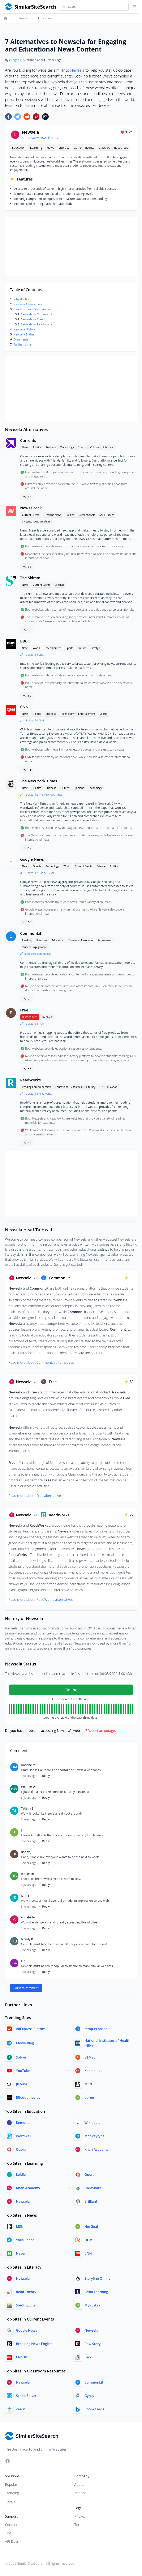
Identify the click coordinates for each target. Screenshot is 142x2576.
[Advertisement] (71, 246)
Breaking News (52, 515)
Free (24, 1010)
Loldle (21, 2174)
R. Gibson (27, 1874)
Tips (8, 2533)
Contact (11, 2524)
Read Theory (26, 2292)
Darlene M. (28, 1765)
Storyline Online (98, 2278)
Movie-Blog (25, 2043)
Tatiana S (27, 1808)
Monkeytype (95, 2136)
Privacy (80, 2516)
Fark (88, 2357)
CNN (24, 706)
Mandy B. (27, 1939)
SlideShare (93, 2188)
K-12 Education (108, 1087)
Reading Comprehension (36, 1087)
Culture (94, 447)
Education (45, 18)
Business (51, 447)
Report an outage (101, 1730)
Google (37, 866)
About (79, 2484)
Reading (26, 940)
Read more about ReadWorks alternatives (40, 1599)
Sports (82, 447)
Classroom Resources (113, 148)
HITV (88, 2240)
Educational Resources (68, 1087)
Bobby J (26, 1852)
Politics (37, 447)
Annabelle (28, 1917)
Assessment (105, 940)
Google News (32, 859)
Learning (36, 148)
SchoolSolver (26, 2395)
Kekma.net (93, 2070)
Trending (12, 2493)
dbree (89, 2097)
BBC (23, 641)
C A (23, 1961)
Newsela (77, 70)
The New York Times (38, 780)
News (50, 148)
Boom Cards (94, 2409)
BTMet (90, 2057)
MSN (88, 2084)
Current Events (84, 148)
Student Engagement (34, 947)
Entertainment (52, 648)
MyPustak (92, 2305)
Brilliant (91, 2201)
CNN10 (21, 2357)
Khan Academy (97, 2149)
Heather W (28, 1787)
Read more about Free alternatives (35, 1495)
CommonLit (30, 933)
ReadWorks (30, 1079)
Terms (79, 2524)
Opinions (78, 788)
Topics (22, 18)
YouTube (23, 2070)
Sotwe (21, 2057)
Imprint (80, 2493)
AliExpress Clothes (31, 2028)
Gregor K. (15, 60)
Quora (21, 2149)
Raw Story (93, 2343)
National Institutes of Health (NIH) (107, 2043)
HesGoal (91, 2226)
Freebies (47, 1017)
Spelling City (26, 2305)
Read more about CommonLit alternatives (41, 1362)
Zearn (20, 2409)
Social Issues (106, 515)
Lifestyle (108, 447)
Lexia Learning (96, 2292)
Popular (11, 2484)
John (24, 1830)
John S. (25, 1895)
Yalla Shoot (25, 2240)
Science (101, 866)
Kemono (22, 2122)
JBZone (21, 2084)
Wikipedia (92, 2122)
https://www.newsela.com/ (40, 138)
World (36, 648)
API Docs (12, 2541)
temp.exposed (96, 2028)
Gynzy (89, 2395)
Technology (67, 447)
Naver (21, 2253)
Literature (41, 940)
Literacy (64, 148)
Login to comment (26, 1988)
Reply (46, 1776)
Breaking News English (34, 2343)
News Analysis (86, 515)
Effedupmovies (28, 2097)
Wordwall (23, 2136)
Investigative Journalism (36, 521)
